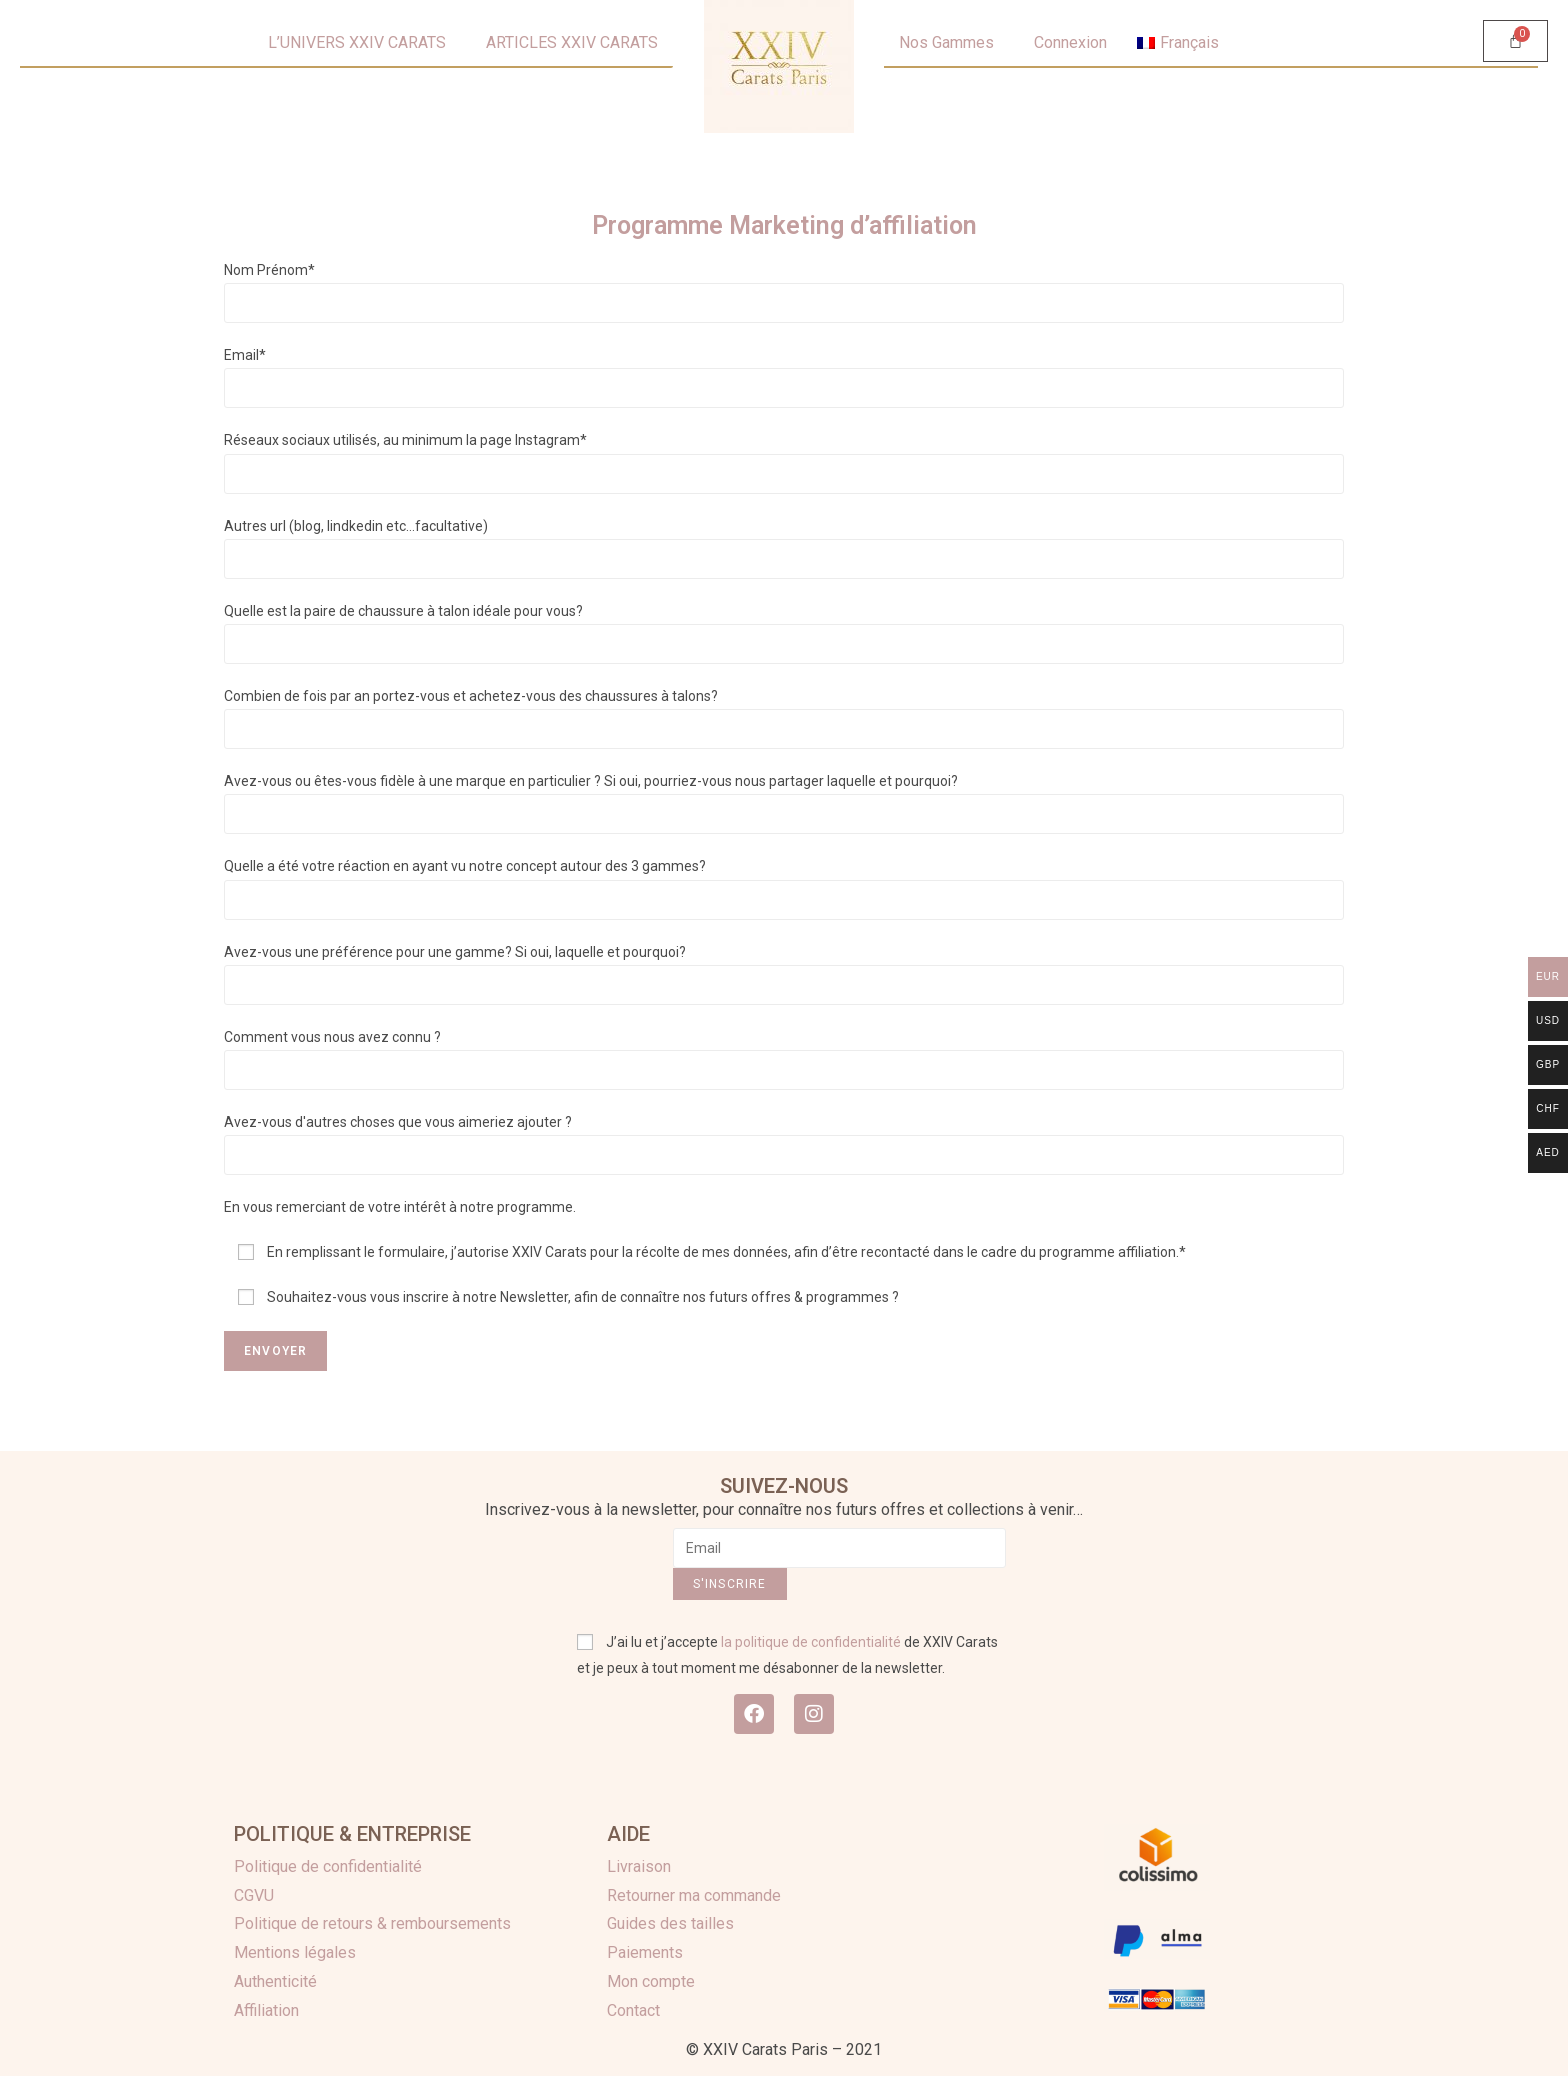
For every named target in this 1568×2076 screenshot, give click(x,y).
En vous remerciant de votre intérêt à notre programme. (400, 1207)
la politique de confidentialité (811, 1642)
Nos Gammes (946, 42)
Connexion (1070, 42)
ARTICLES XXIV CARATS (572, 42)
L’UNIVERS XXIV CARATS (357, 42)
